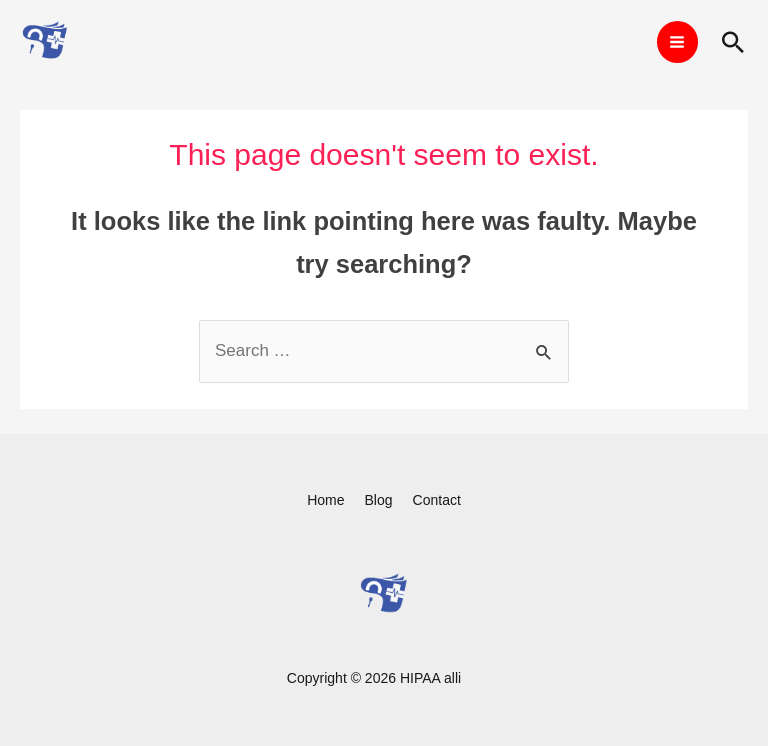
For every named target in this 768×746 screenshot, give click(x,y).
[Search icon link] (733, 42)
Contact (437, 500)
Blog (379, 500)
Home (325, 500)
